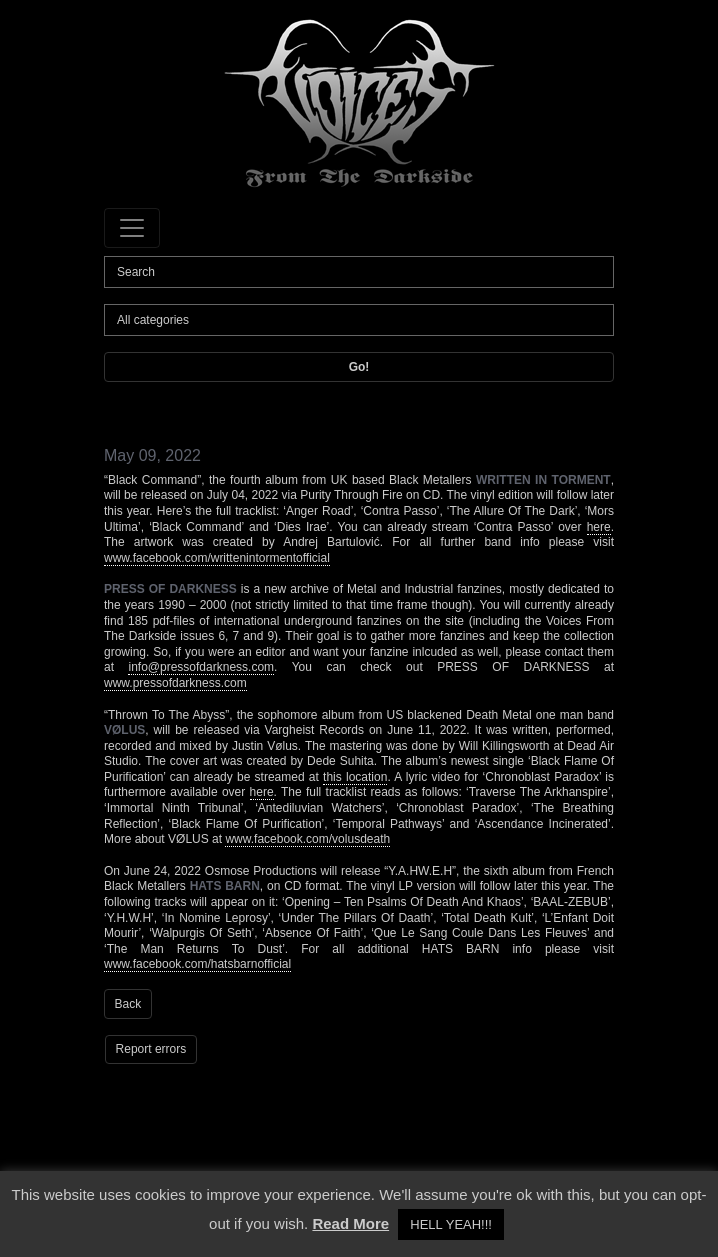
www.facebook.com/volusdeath (307, 839)
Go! (359, 367)
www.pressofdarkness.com (175, 683)
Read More (350, 1223)
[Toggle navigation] (132, 228)
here (599, 527)
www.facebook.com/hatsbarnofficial (197, 964)
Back (128, 1004)
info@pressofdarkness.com (201, 667)
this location (355, 777)
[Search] (359, 272)
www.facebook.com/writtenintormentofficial (217, 558)
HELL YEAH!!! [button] (451, 1224)
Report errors (151, 1049)
